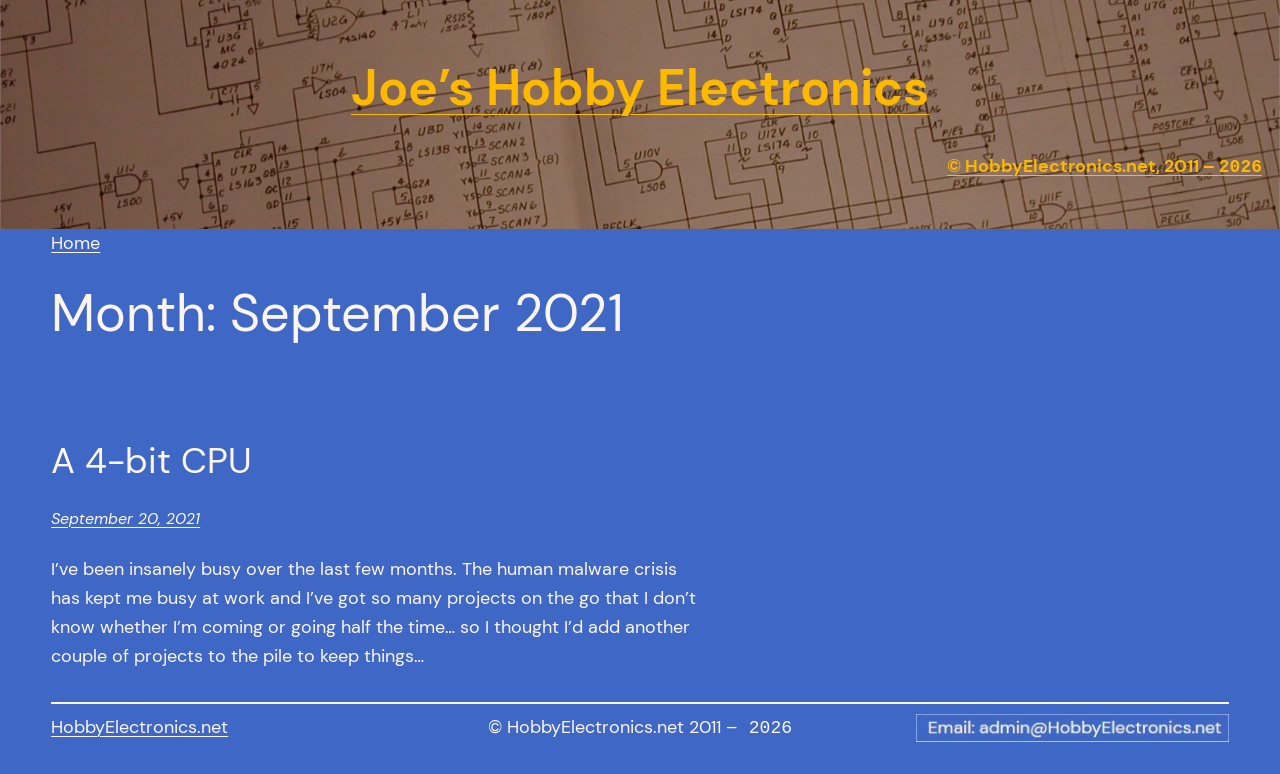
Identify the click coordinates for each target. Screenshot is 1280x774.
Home (75, 243)
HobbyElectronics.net (139, 727)
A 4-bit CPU (151, 460)
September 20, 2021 (125, 518)
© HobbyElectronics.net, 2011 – (1104, 167)
